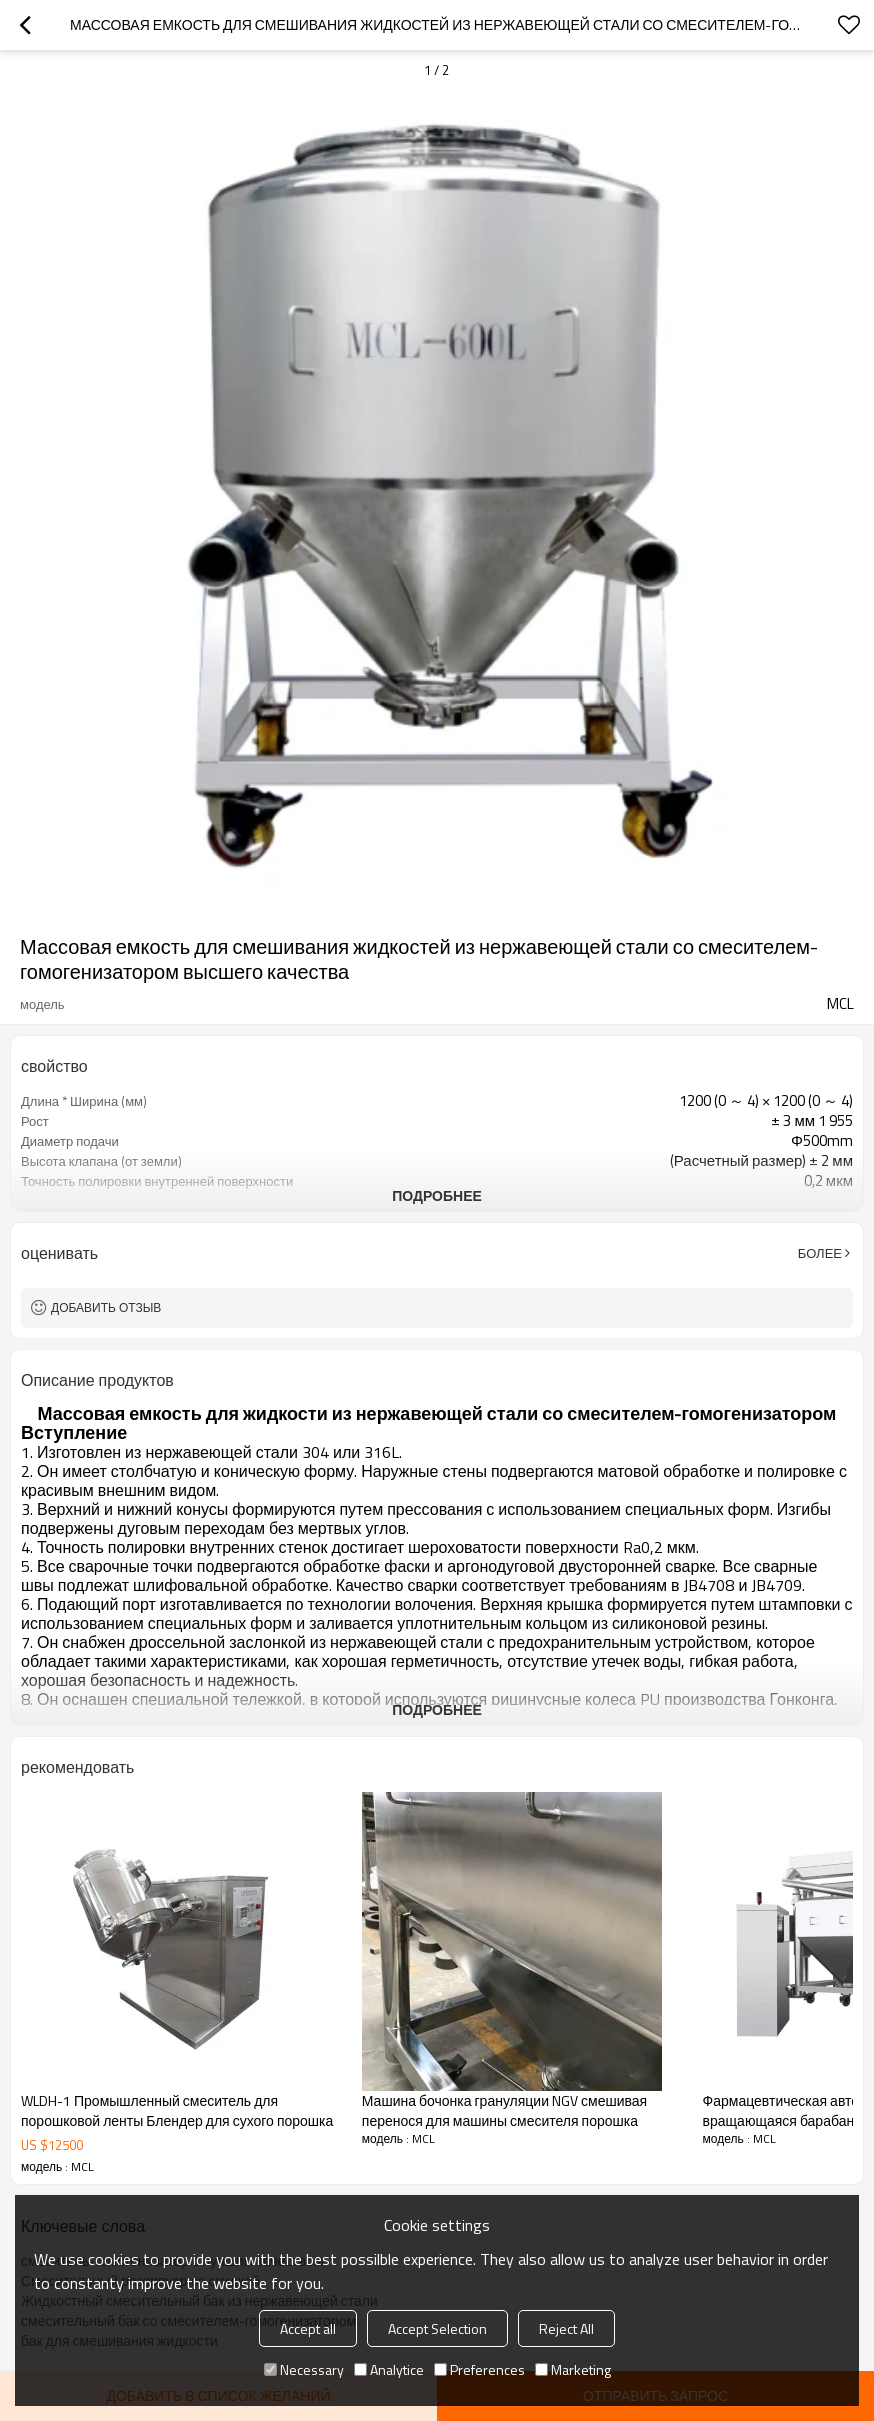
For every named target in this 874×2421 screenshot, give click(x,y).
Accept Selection (437, 2328)
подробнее (437, 1195)
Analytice (389, 2369)
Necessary (304, 2369)
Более (820, 1253)
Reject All (566, 2328)
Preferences (479, 2369)
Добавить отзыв (106, 1307)
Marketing (573, 2369)
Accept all (308, 2328)
